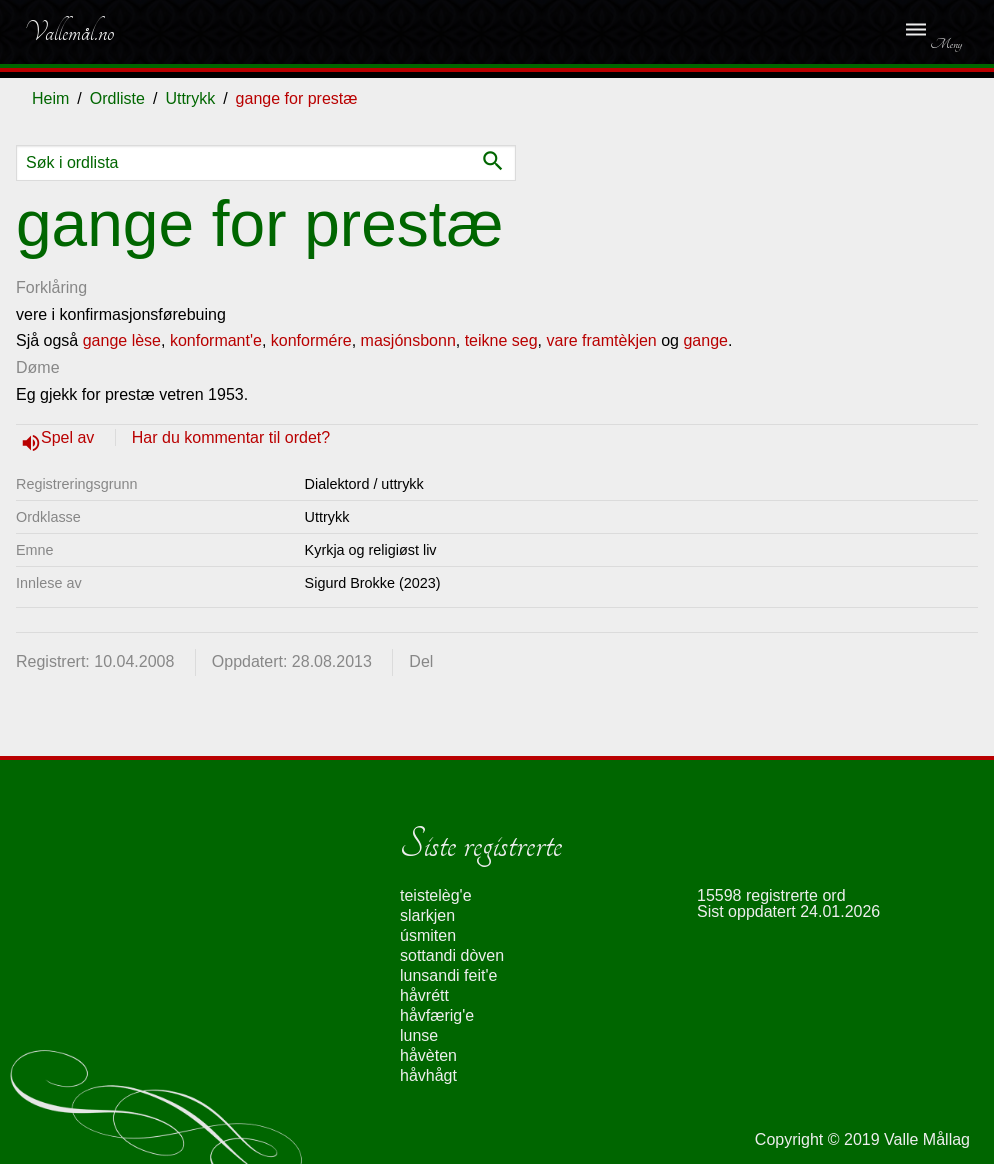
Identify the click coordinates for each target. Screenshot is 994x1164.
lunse (419, 1035)
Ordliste (117, 98)
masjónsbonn (408, 340)
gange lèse (122, 340)
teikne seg (501, 340)
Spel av (70, 437)
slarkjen (427, 915)
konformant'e (216, 340)
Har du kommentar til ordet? (231, 437)
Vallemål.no (69, 32)
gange (705, 340)
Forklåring (51, 287)
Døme (38, 367)
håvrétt (424, 995)
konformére (311, 340)
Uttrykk (190, 98)
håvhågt (428, 1075)
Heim (50, 98)
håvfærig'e (437, 1015)
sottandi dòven (452, 955)
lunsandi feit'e (448, 975)
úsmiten (428, 935)
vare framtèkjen (602, 340)
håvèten (428, 1055)
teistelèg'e (436, 895)
